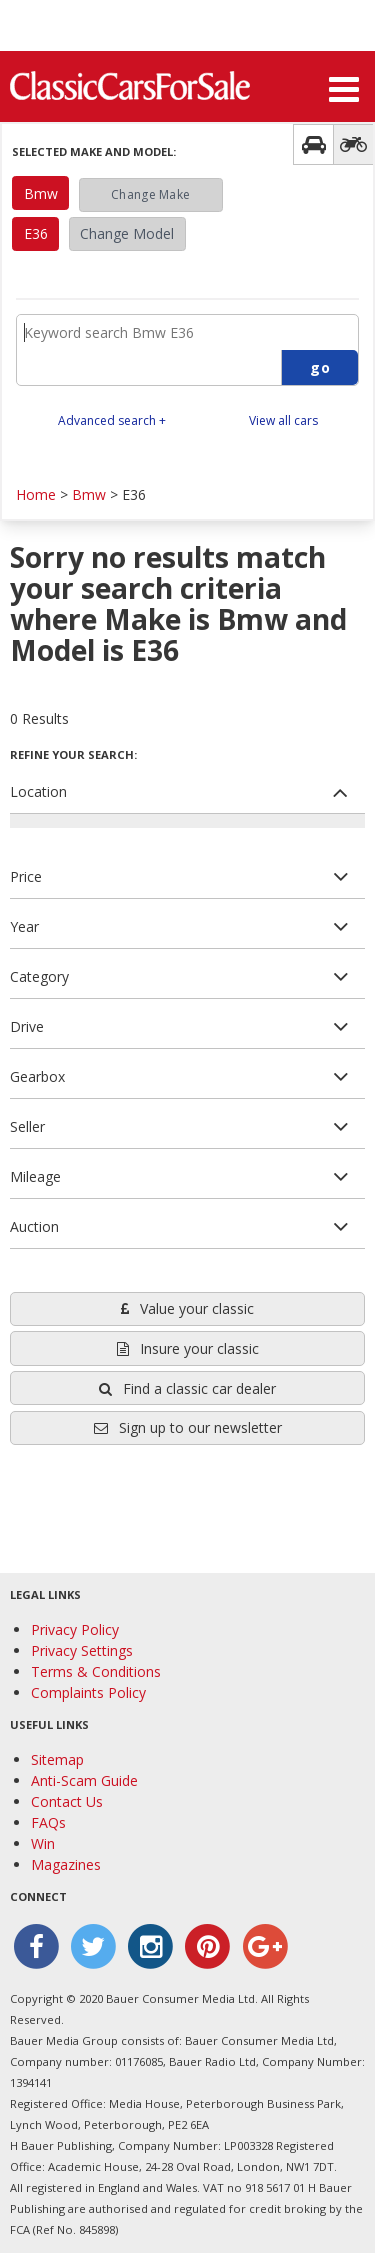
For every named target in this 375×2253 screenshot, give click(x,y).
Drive (27, 1026)
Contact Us (67, 1801)
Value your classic (187, 1308)
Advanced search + (112, 420)
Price (26, 876)
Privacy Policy (75, 1629)
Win (43, 1843)
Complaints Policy (88, 1692)
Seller (27, 1126)
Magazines (66, 1864)
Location (38, 791)
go (320, 367)
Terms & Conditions (96, 1671)
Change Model (127, 233)
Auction (34, 1226)
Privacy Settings (82, 1650)
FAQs (48, 1822)
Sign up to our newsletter (188, 1427)
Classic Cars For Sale (130, 85)
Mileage (35, 1176)
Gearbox (37, 1076)
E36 (36, 233)
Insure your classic (188, 1348)
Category (39, 976)
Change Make (150, 194)
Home (36, 494)
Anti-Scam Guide (84, 1780)
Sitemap (57, 1759)
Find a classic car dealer (187, 1388)
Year (24, 926)
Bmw (41, 193)
